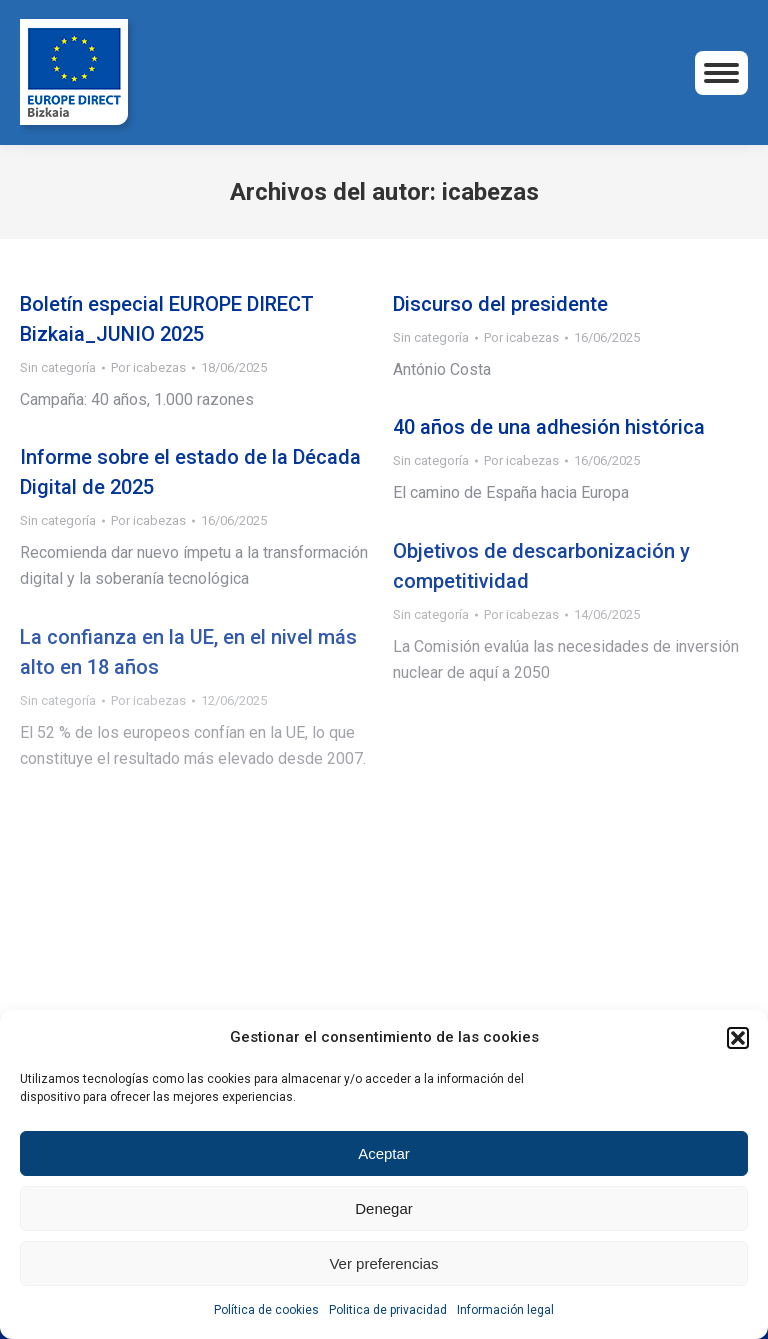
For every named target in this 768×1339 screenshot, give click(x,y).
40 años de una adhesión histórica (549, 427)
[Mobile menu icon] (721, 73)
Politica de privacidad (388, 1310)
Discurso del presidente (500, 304)
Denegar (384, 1208)
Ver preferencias (383, 1263)
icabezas (490, 192)
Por (148, 367)
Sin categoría (58, 367)
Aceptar (384, 1153)
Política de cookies (266, 1310)
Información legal (505, 1310)
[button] (738, 1038)
